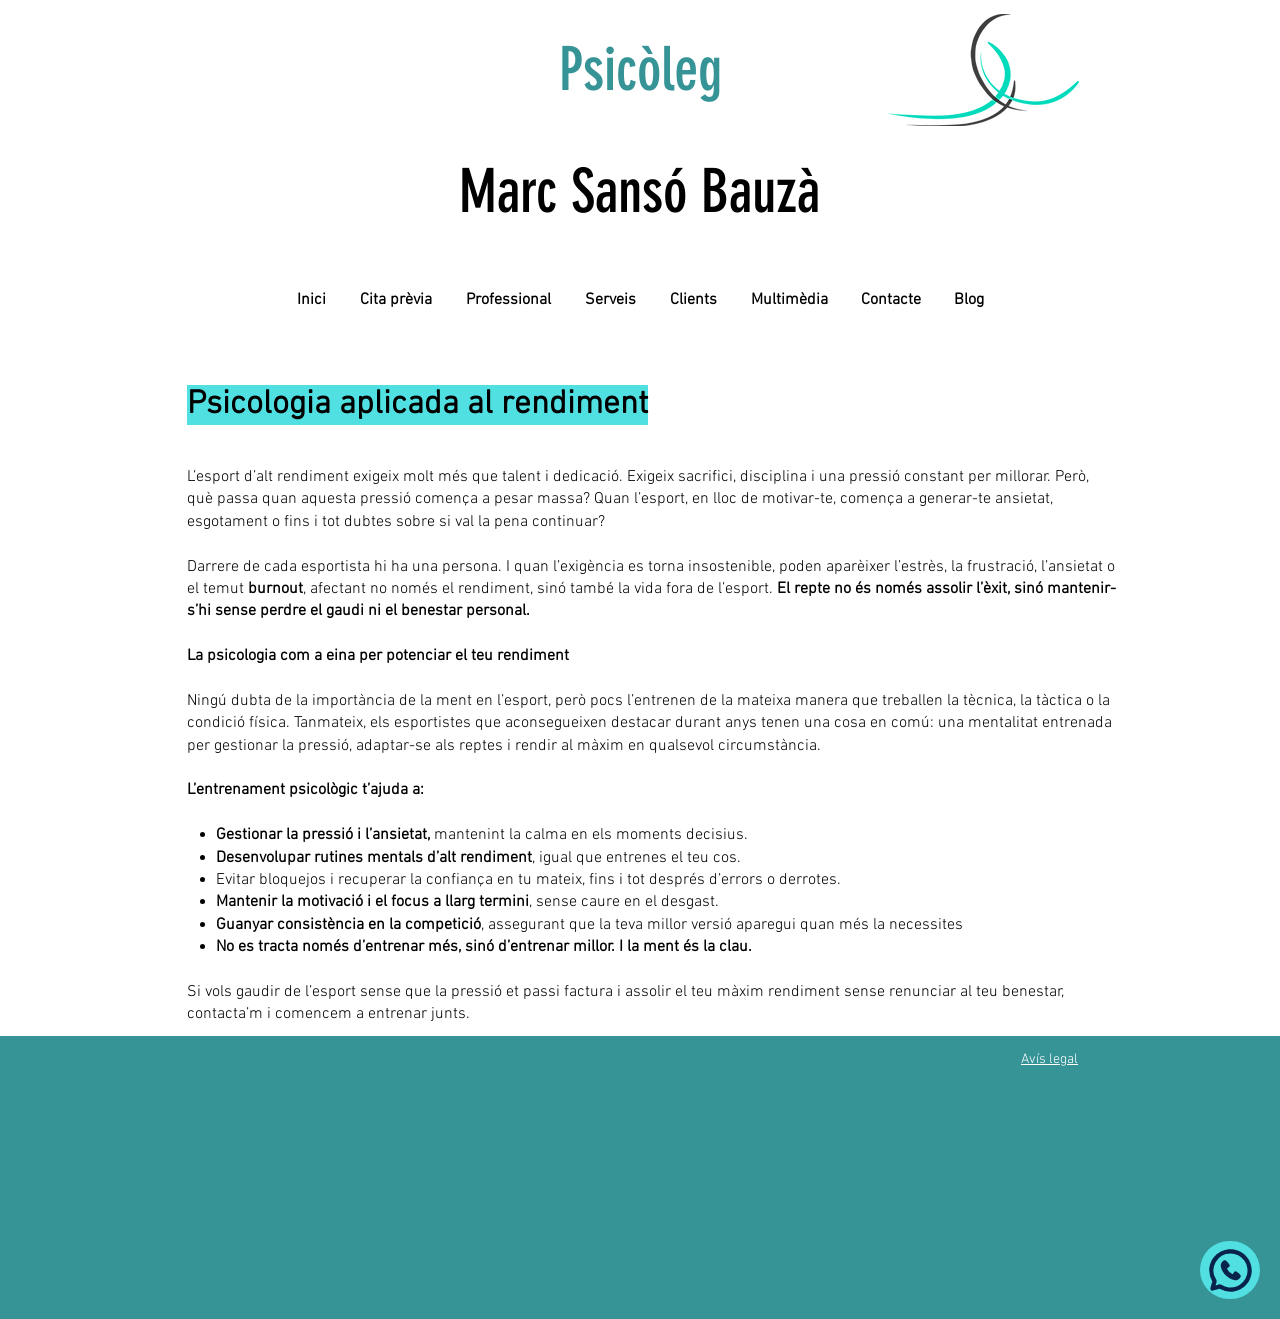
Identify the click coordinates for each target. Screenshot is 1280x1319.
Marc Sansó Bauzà (639, 191)
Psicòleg (640, 69)
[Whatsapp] (1230, 1270)
